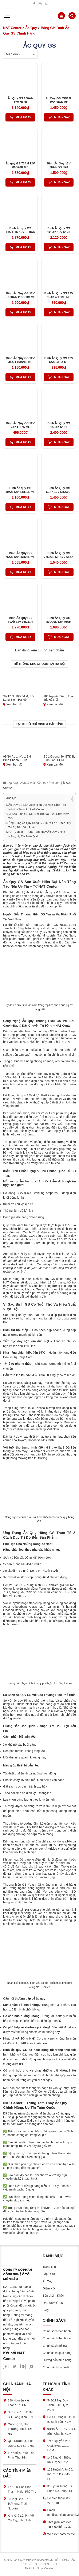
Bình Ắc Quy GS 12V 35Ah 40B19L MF (58, 295)
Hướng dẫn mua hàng (57, 2360)
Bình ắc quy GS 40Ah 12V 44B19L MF (20, 490)
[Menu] (6, 15)
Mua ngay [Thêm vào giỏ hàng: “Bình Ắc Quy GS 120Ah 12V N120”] (62, 247)
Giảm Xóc (49, 2288)
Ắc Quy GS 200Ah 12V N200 (20, 100)
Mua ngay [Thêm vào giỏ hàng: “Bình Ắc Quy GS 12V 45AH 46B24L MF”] (23, 377)
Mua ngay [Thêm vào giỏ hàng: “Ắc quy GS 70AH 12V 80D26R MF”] (23, 182)
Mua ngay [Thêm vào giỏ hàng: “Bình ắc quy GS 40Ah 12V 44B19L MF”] (23, 507)
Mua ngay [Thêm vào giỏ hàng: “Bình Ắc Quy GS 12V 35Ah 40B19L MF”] (62, 312)
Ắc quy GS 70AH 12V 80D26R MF (20, 165)
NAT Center (12, 28)
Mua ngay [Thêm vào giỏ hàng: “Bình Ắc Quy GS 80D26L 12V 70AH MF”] (62, 637)
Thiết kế (29, 2568)
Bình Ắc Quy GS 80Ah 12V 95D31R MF (20, 621)
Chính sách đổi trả (55, 2345)
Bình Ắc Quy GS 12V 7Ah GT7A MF (20, 425)
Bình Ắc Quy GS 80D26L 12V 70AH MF (58, 621)
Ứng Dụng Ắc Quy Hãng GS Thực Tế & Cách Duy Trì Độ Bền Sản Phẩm (39, 825)
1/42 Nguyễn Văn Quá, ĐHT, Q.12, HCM (58, 2445)
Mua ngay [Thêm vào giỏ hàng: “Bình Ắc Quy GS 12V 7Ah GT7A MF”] (23, 442)
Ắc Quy (31, 28)
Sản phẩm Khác (53, 2295)
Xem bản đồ (13, 704)
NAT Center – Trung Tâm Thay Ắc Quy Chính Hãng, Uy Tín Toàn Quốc (36, 834)
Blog (46, 2310)
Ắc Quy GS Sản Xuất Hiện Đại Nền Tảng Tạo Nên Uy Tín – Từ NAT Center (37, 807)
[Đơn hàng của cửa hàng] (20, 54)
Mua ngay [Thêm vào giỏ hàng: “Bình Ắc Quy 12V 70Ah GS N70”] (62, 182)
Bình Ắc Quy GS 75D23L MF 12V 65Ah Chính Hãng (59, 556)
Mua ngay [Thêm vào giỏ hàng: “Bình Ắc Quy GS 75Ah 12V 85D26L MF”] (23, 572)
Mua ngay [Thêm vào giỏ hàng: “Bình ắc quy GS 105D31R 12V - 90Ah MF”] (23, 247)
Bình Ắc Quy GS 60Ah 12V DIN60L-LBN (58, 491)
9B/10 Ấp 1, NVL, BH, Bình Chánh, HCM (61, 2431)
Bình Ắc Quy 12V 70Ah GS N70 (59, 165)
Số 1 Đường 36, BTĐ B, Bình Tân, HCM (61, 2419)
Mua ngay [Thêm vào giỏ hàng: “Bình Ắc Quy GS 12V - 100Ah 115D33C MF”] (23, 312)
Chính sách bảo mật (56, 2367)
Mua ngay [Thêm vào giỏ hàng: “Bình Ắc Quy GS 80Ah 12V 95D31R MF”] (23, 637)
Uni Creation (46, 2568)
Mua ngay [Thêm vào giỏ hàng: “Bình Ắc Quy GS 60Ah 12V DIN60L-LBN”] (62, 507)
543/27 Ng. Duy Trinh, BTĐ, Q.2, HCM (58, 2405)
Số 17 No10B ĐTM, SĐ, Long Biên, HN (20, 2415)
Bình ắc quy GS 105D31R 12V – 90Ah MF (20, 232)
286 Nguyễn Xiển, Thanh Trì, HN (19, 2403)
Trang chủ (49, 2266)
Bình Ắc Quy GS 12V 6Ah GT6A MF (58, 360)
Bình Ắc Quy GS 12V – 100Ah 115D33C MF (20, 295)
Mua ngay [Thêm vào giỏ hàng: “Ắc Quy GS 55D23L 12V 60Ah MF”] (62, 117)
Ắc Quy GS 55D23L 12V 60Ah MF (59, 100)
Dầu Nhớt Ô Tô (53, 2303)
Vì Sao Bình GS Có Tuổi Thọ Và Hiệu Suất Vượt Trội (38, 816)
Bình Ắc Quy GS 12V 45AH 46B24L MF (20, 360)
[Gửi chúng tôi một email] (40, 4)
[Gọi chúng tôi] (46, 4)
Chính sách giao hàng (57, 2353)
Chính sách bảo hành (57, 2331)
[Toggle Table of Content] (66, 799)
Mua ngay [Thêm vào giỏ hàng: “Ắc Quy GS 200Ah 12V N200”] (23, 117)
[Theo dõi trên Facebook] (34, 4)
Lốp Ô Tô (49, 2274)
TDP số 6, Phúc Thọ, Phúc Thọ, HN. (21, 2455)
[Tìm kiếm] (72, 15)
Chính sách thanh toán (57, 2338)
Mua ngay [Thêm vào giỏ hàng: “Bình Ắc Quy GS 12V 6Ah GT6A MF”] (62, 377)
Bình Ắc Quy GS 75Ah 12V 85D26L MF (20, 555)
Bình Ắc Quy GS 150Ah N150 (58, 425)
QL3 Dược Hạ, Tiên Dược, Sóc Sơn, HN (21, 2443)
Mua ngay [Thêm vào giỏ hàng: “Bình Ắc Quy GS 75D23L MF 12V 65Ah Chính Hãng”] (62, 572)
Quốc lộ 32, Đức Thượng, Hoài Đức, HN (20, 2429)
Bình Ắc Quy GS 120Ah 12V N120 (58, 230)
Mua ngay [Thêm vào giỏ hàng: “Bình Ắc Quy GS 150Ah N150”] (62, 442)
